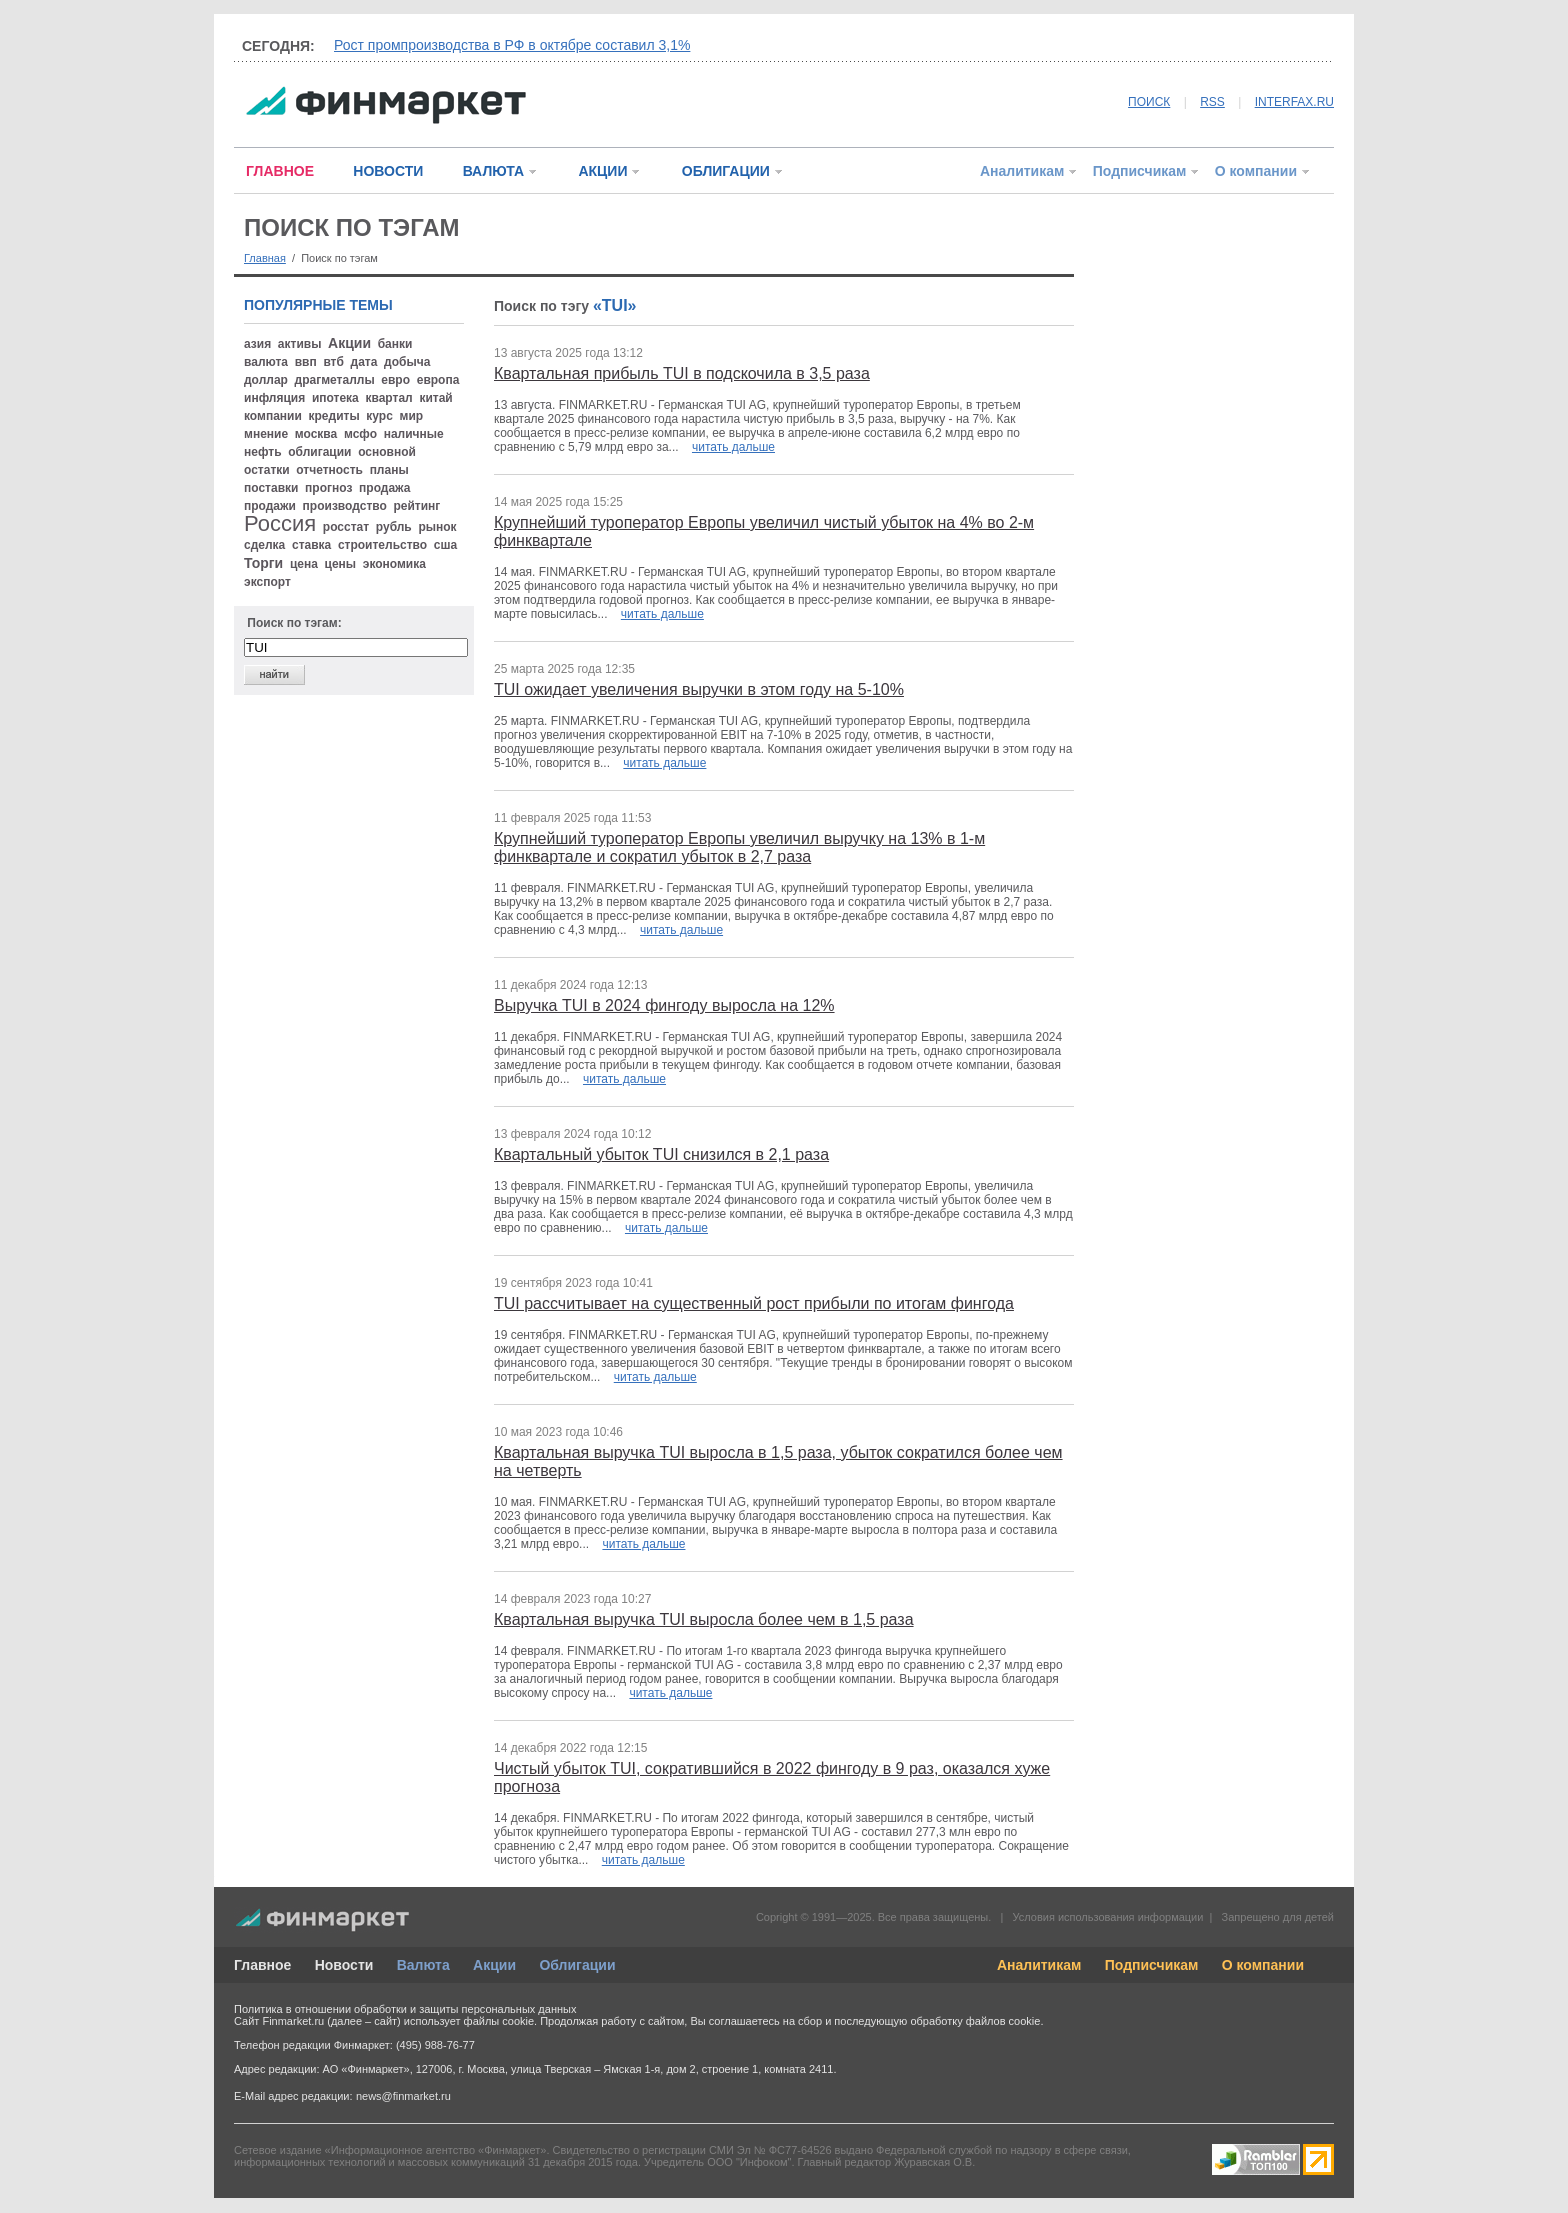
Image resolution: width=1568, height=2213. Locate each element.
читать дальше (733, 447)
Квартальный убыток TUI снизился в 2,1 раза (661, 1154)
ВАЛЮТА (493, 171)
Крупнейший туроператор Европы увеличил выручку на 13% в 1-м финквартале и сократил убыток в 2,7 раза (739, 847)
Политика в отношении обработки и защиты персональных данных (405, 2009)
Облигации (577, 1965)
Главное (262, 1965)
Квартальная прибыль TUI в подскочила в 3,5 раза (682, 373)
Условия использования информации (1107, 1917)
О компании (1256, 171)
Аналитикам (1022, 171)
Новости (344, 1965)
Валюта (423, 1965)
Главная (265, 258)
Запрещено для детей (1278, 1917)
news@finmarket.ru (403, 2096)
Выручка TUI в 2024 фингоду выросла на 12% (664, 1005)
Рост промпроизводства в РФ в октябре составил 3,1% (512, 45)
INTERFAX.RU (1294, 102)
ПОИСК (1149, 102)
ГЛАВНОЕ (280, 171)
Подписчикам (1140, 171)
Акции (494, 1965)
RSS (1212, 102)
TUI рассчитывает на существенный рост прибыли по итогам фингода (754, 1303)
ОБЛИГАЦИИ (726, 171)
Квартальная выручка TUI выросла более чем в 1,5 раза (704, 1619)
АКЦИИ (602, 171)
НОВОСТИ (388, 171)
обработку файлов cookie (975, 2021)
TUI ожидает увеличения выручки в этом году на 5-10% (699, 689)
